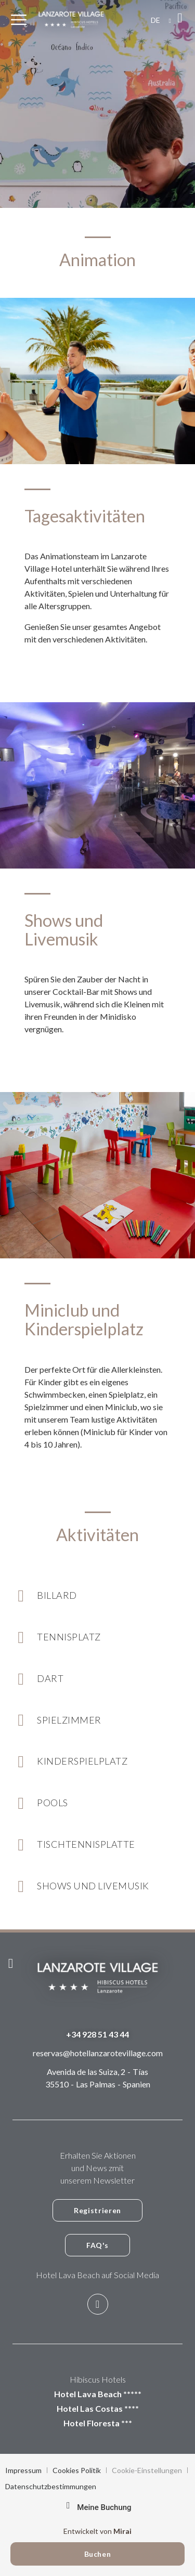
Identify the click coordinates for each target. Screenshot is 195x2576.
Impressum (23, 2470)
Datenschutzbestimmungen (50, 2486)
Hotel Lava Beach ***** (97, 2394)
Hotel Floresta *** (97, 2423)
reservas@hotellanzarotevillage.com (98, 2053)
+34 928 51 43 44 (97, 2034)
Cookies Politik (77, 2470)
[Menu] (18, 19)
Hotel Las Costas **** (98, 2408)
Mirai (122, 2531)
